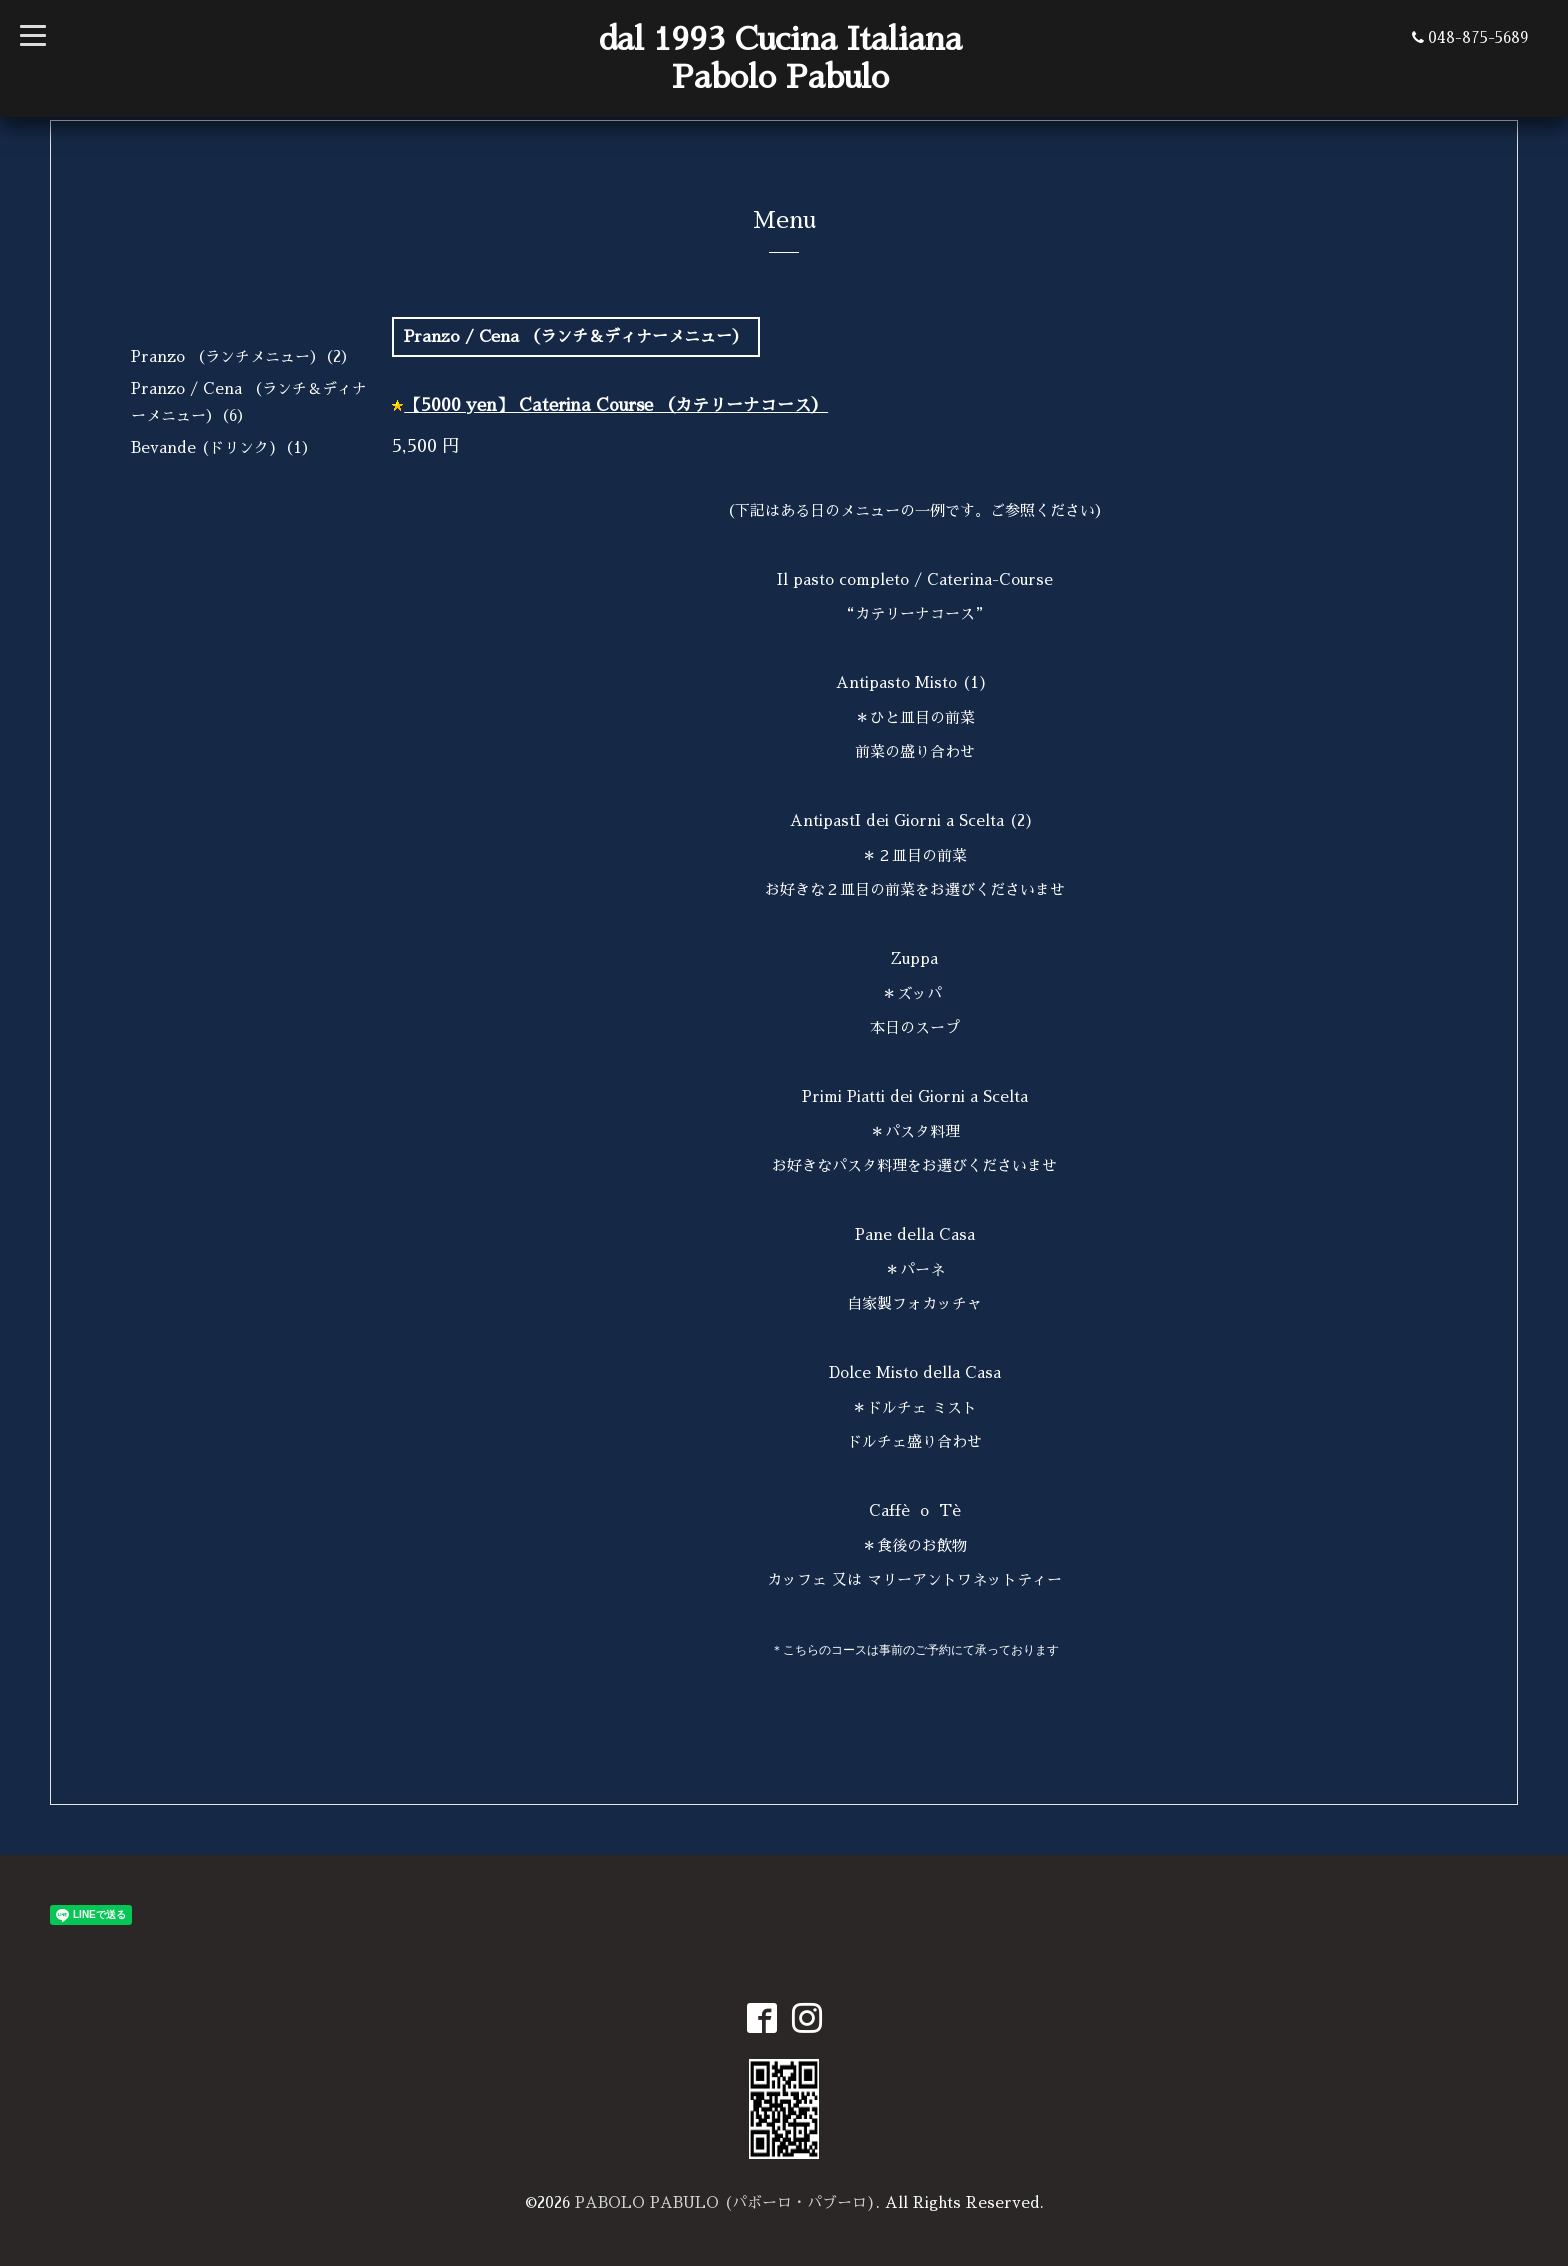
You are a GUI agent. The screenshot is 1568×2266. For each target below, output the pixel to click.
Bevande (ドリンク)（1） (224, 447)
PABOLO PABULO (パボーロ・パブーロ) (725, 2202)
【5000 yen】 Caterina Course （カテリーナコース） (616, 405)
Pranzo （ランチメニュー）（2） (243, 356)
